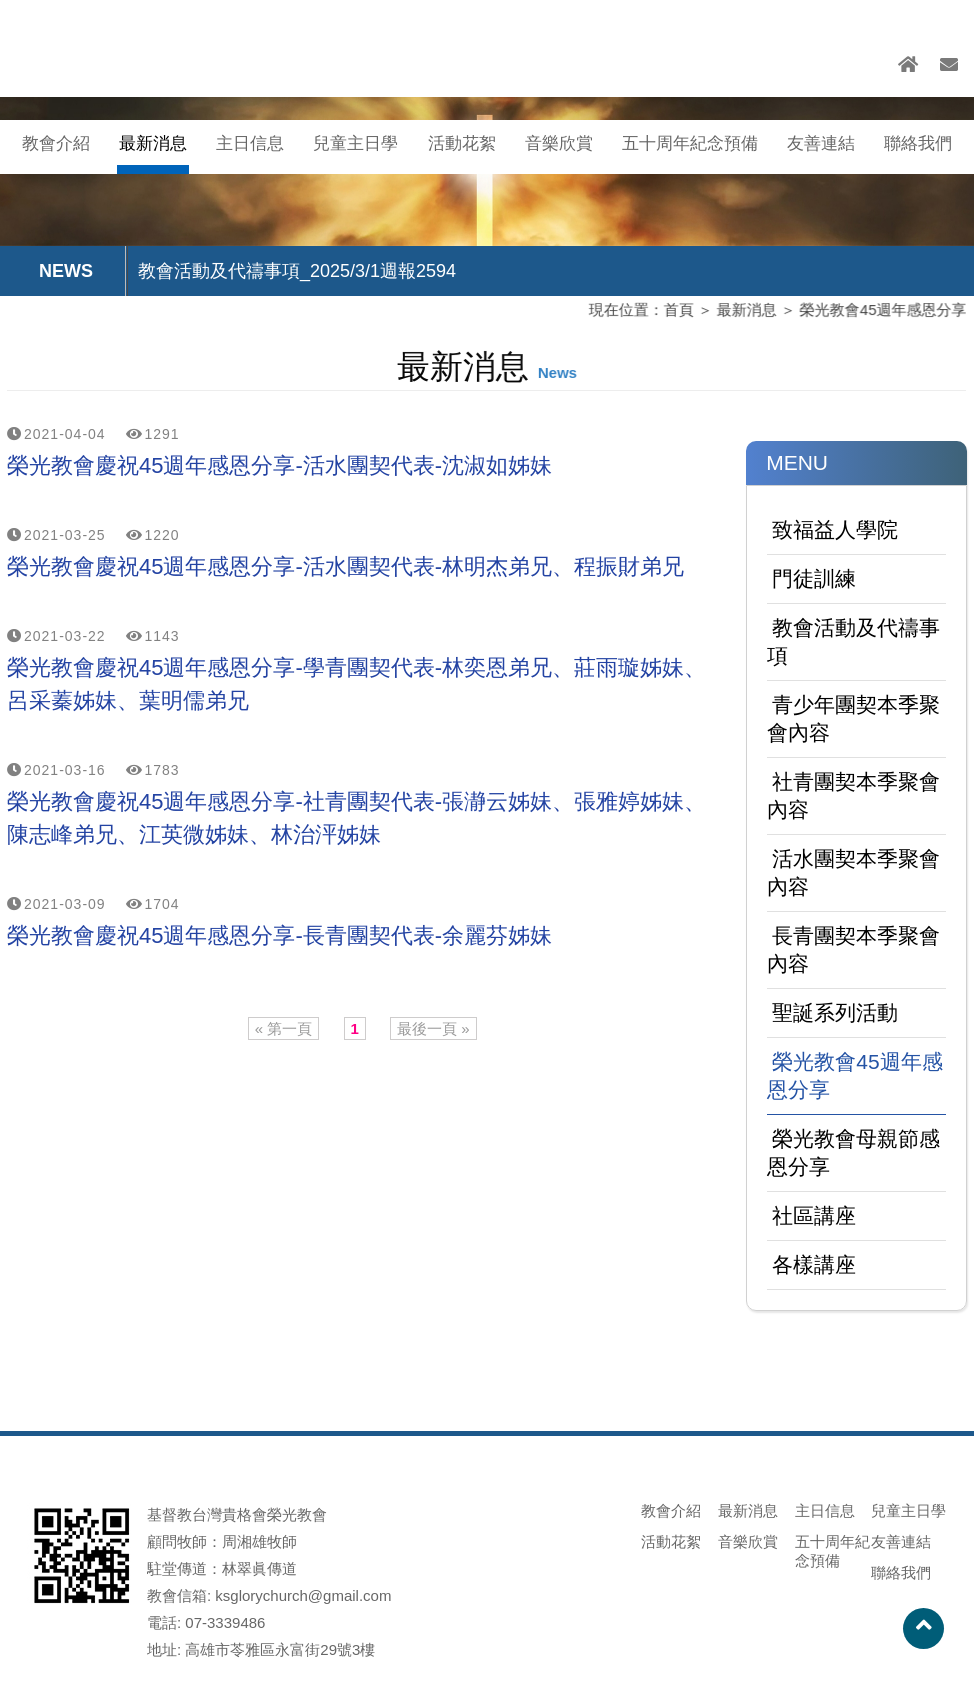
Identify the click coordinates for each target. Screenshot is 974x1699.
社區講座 (814, 1215)
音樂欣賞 (559, 143)
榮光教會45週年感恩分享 (878, 310)
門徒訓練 (814, 578)
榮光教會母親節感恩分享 (853, 1152)
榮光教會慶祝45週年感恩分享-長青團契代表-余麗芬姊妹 (279, 935)
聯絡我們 (918, 143)
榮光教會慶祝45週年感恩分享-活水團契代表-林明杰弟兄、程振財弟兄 (345, 566)
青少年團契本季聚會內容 (853, 718)
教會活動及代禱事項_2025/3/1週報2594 (297, 271)
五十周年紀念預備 (690, 143)
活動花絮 (462, 143)
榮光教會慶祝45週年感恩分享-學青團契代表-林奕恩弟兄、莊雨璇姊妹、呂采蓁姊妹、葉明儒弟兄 (356, 684)
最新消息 (153, 143)
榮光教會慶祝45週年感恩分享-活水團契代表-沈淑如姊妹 (279, 465)
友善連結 (821, 143)
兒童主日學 (355, 143)
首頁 (675, 310)
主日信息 (250, 143)
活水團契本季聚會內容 (853, 872)
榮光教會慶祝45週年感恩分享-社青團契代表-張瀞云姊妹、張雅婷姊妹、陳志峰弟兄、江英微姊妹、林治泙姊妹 (356, 818)
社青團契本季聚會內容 (853, 795)
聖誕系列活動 (835, 1012)
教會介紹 (56, 143)
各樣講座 (814, 1264)
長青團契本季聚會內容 (853, 949)
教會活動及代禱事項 (853, 641)
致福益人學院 (835, 529)
